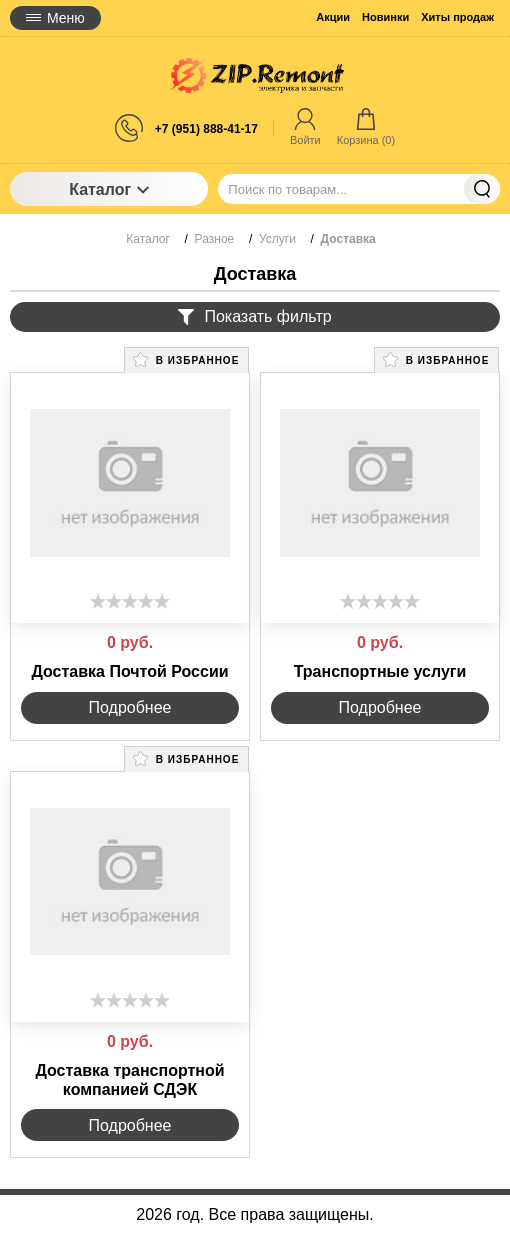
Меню (55, 18)
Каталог (109, 189)
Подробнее (130, 707)
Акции (333, 17)
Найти (482, 189)
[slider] (130, 601)
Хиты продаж (457, 17)
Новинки (385, 17)
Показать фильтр (254, 316)
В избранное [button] (186, 359)
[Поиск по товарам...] (359, 189)
